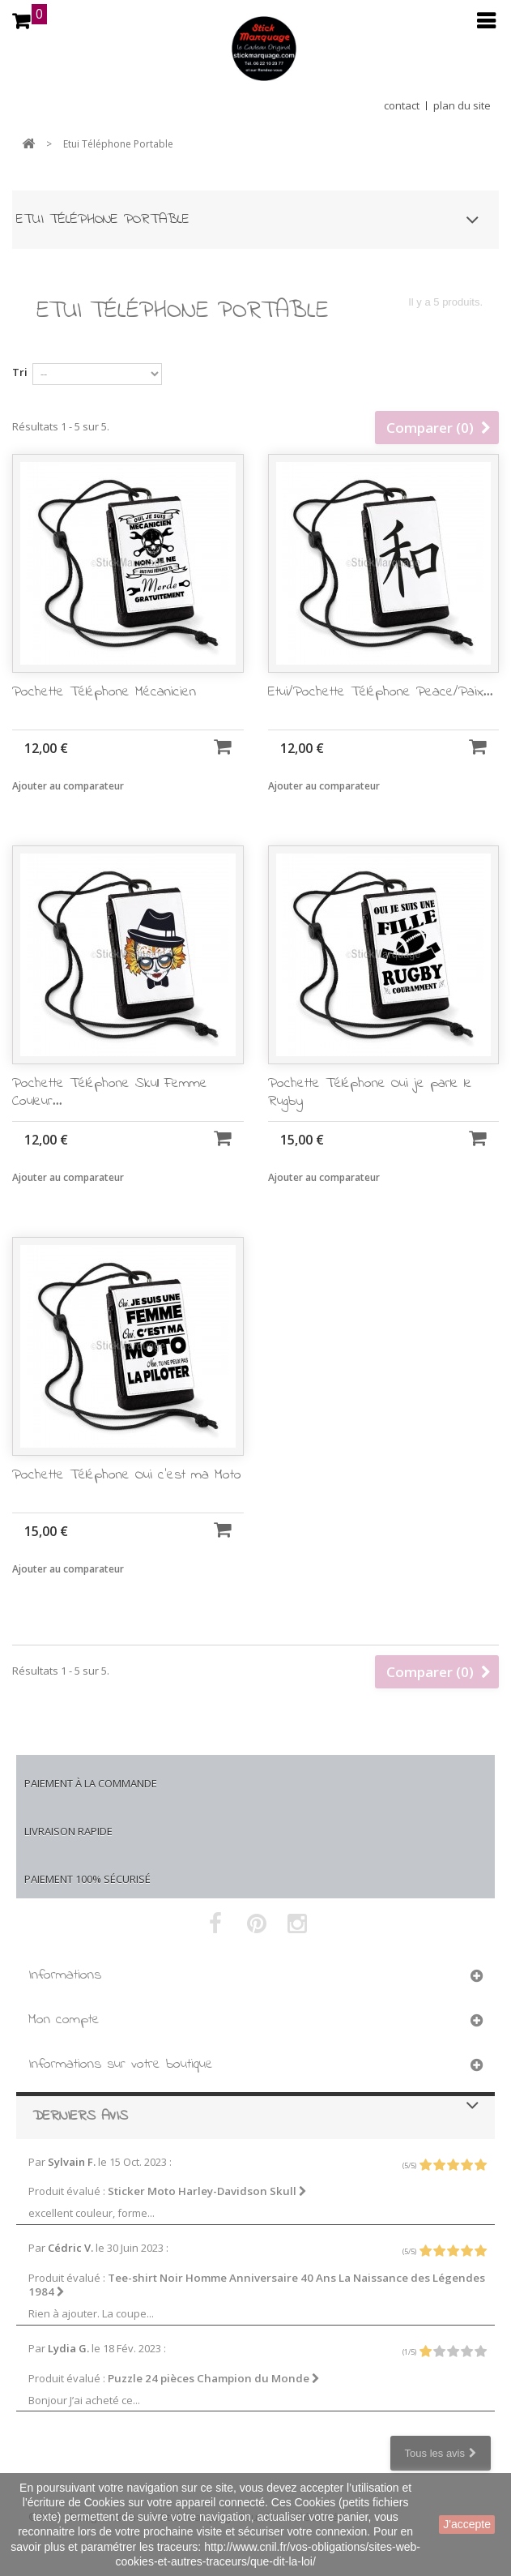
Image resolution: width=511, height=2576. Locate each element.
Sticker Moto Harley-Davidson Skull (207, 2191)
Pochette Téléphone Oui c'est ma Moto (126, 1511)
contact (401, 105)
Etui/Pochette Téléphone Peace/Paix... (380, 692)
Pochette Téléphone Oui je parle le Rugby (370, 1128)
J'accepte (467, 2524)
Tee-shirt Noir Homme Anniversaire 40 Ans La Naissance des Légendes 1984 (256, 2284)
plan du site (462, 105)
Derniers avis (80, 2116)
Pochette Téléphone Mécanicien (104, 692)
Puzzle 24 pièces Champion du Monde (214, 2378)
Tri (20, 372)
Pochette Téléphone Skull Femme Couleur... (109, 1128)
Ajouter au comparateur (68, 786)
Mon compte (64, 2019)
